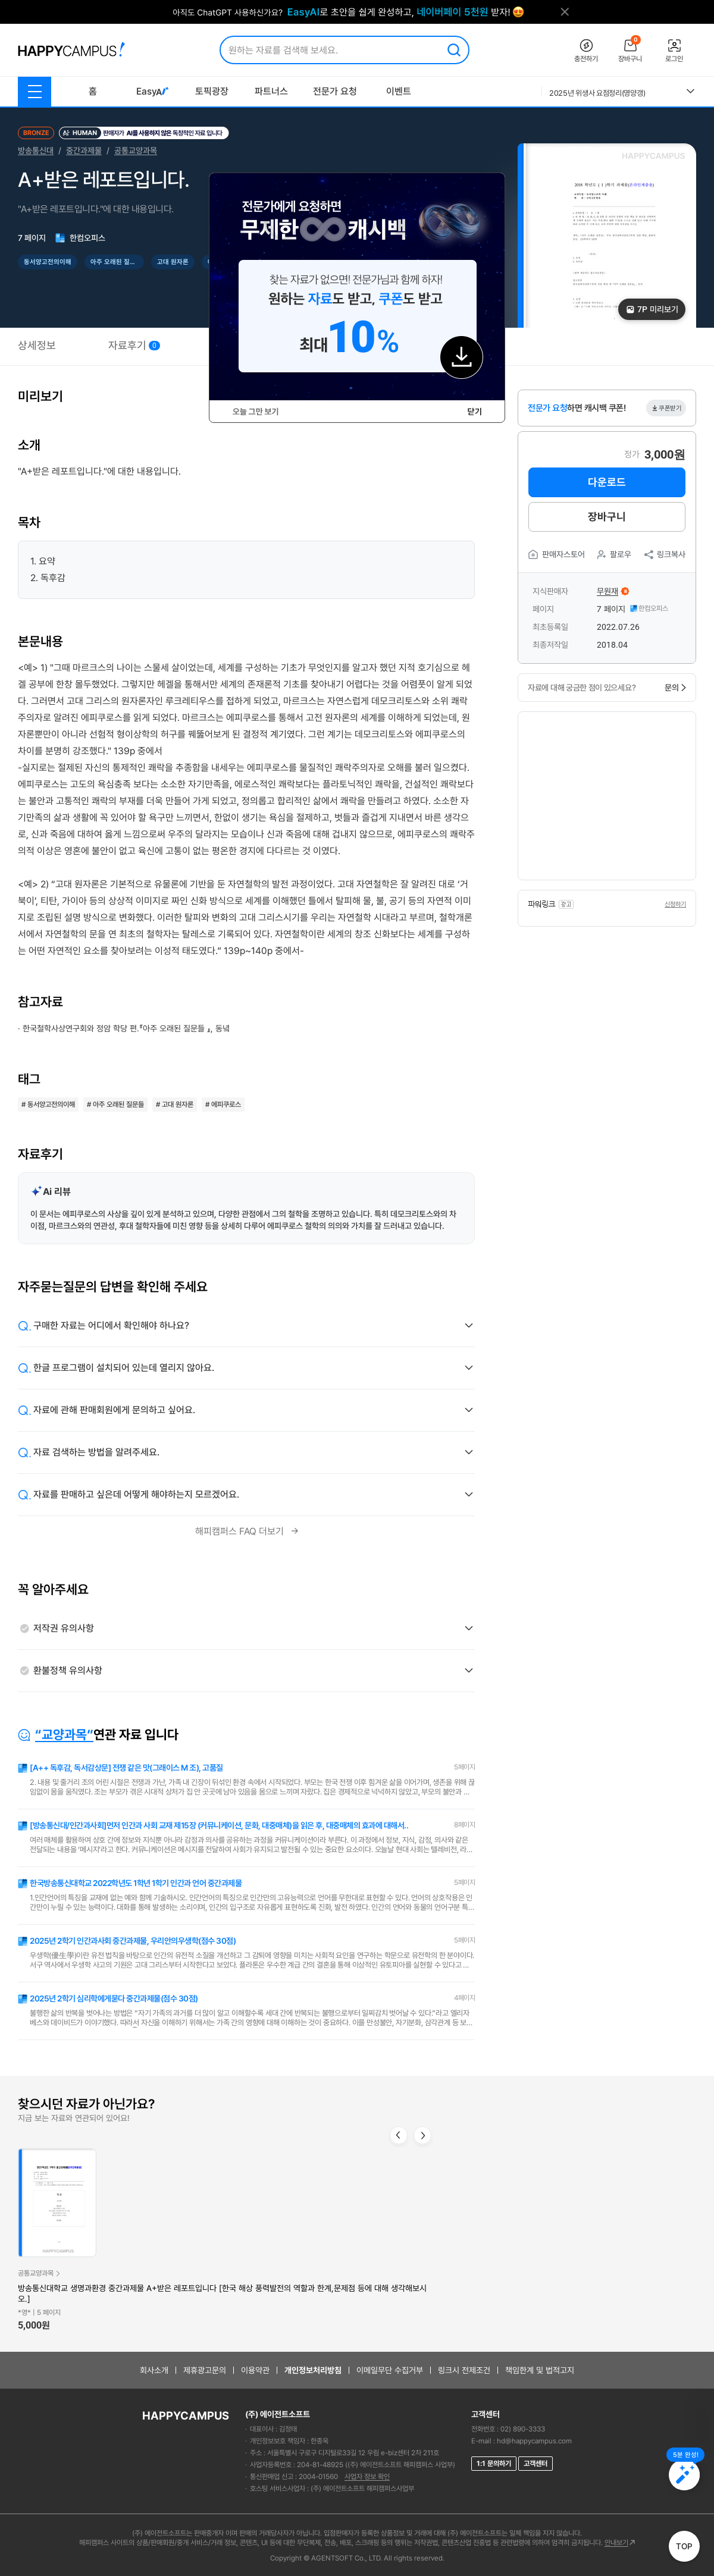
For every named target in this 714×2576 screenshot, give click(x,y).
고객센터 (535, 2463)
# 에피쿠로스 (223, 1104)
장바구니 (607, 516)
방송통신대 (36, 150)
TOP (684, 2546)
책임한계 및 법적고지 (539, 2370)
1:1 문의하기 (494, 2463)
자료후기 (134, 345)
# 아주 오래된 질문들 (115, 1104)
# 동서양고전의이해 (48, 1104)
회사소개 (154, 2370)
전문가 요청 (335, 91)
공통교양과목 (135, 150)
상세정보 (37, 345)
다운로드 (607, 482)
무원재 (607, 591)
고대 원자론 (173, 262)
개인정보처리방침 (313, 2370)
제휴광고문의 (204, 2370)
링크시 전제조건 (464, 2370)
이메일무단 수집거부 (389, 2370)
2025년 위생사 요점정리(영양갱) (597, 93)
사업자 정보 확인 (367, 2477)
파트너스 (271, 91)
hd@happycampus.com (534, 2441)
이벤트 (398, 91)
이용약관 (255, 2370)
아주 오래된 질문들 (116, 262)
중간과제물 (84, 150)
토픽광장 (211, 91)
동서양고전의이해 (47, 262)
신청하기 (675, 904)
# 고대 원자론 (174, 1104)
